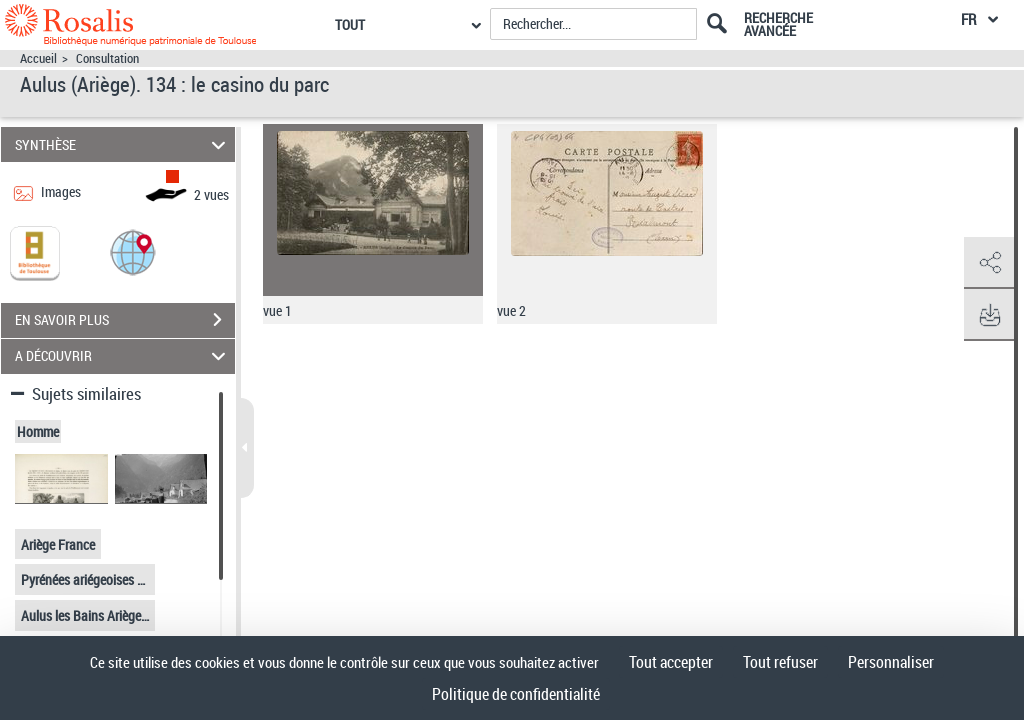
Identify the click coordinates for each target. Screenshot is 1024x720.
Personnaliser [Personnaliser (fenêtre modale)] (891, 662)
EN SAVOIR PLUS (125, 320)
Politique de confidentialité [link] (516, 694)
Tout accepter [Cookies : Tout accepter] (671, 662)
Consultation (107, 58)
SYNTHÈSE (123, 144)
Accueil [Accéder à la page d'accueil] (38, 58)
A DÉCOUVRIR (123, 356)
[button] (133, 251)
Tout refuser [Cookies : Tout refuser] (780, 662)
